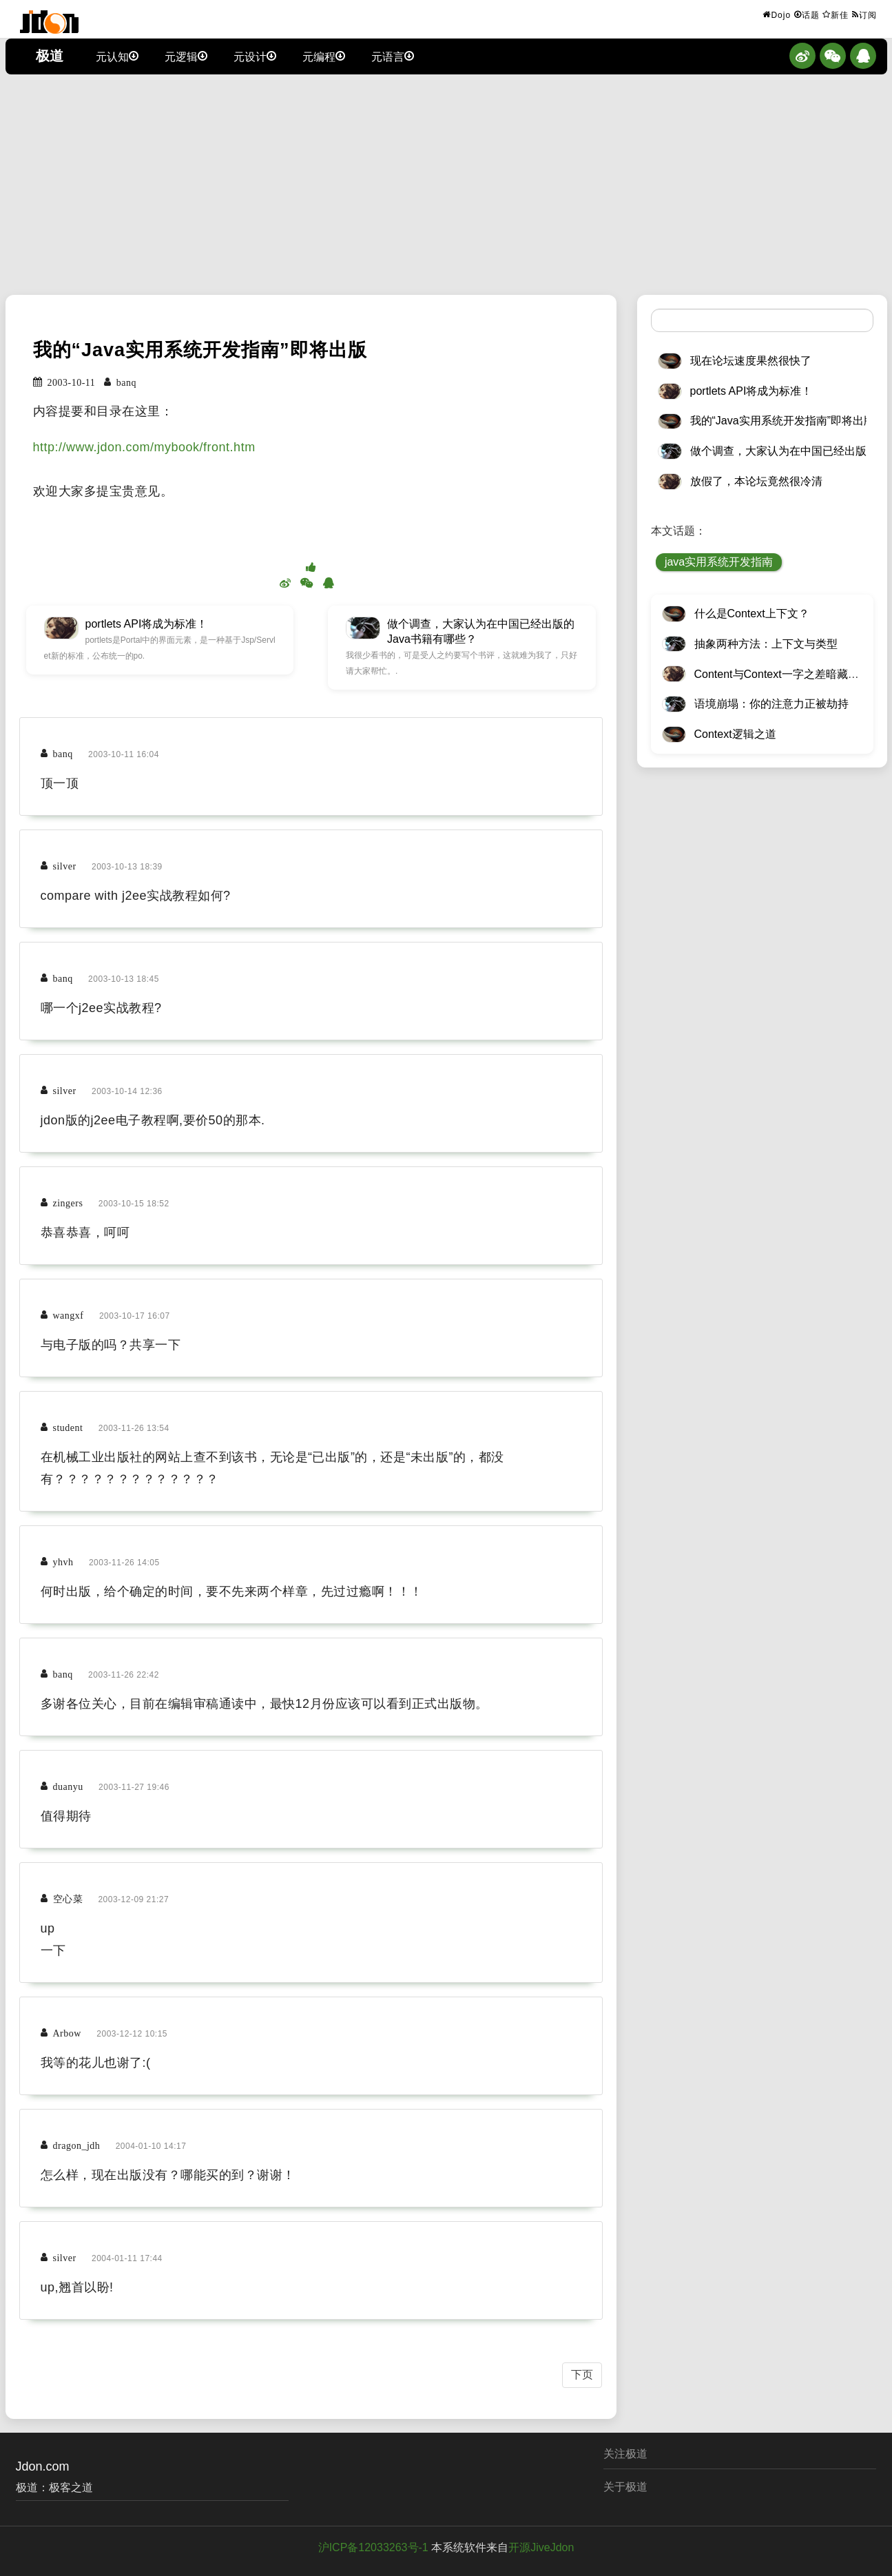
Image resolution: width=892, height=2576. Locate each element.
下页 (582, 2374)
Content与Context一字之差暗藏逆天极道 (793, 674)
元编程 (323, 56)
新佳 (835, 14)
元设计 (255, 56)
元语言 (392, 56)
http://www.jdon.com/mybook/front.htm (144, 447)
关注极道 (625, 2454)
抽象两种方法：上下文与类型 (766, 644)
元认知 (117, 56)
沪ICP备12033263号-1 (373, 2547)
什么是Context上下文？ (751, 613)
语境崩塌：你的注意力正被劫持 (771, 704)
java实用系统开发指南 (719, 562)
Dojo (777, 14)
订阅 (864, 14)
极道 (49, 55)
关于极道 (625, 2487)
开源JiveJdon (541, 2547)
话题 (807, 14)
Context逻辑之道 (735, 734)
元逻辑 (186, 56)
